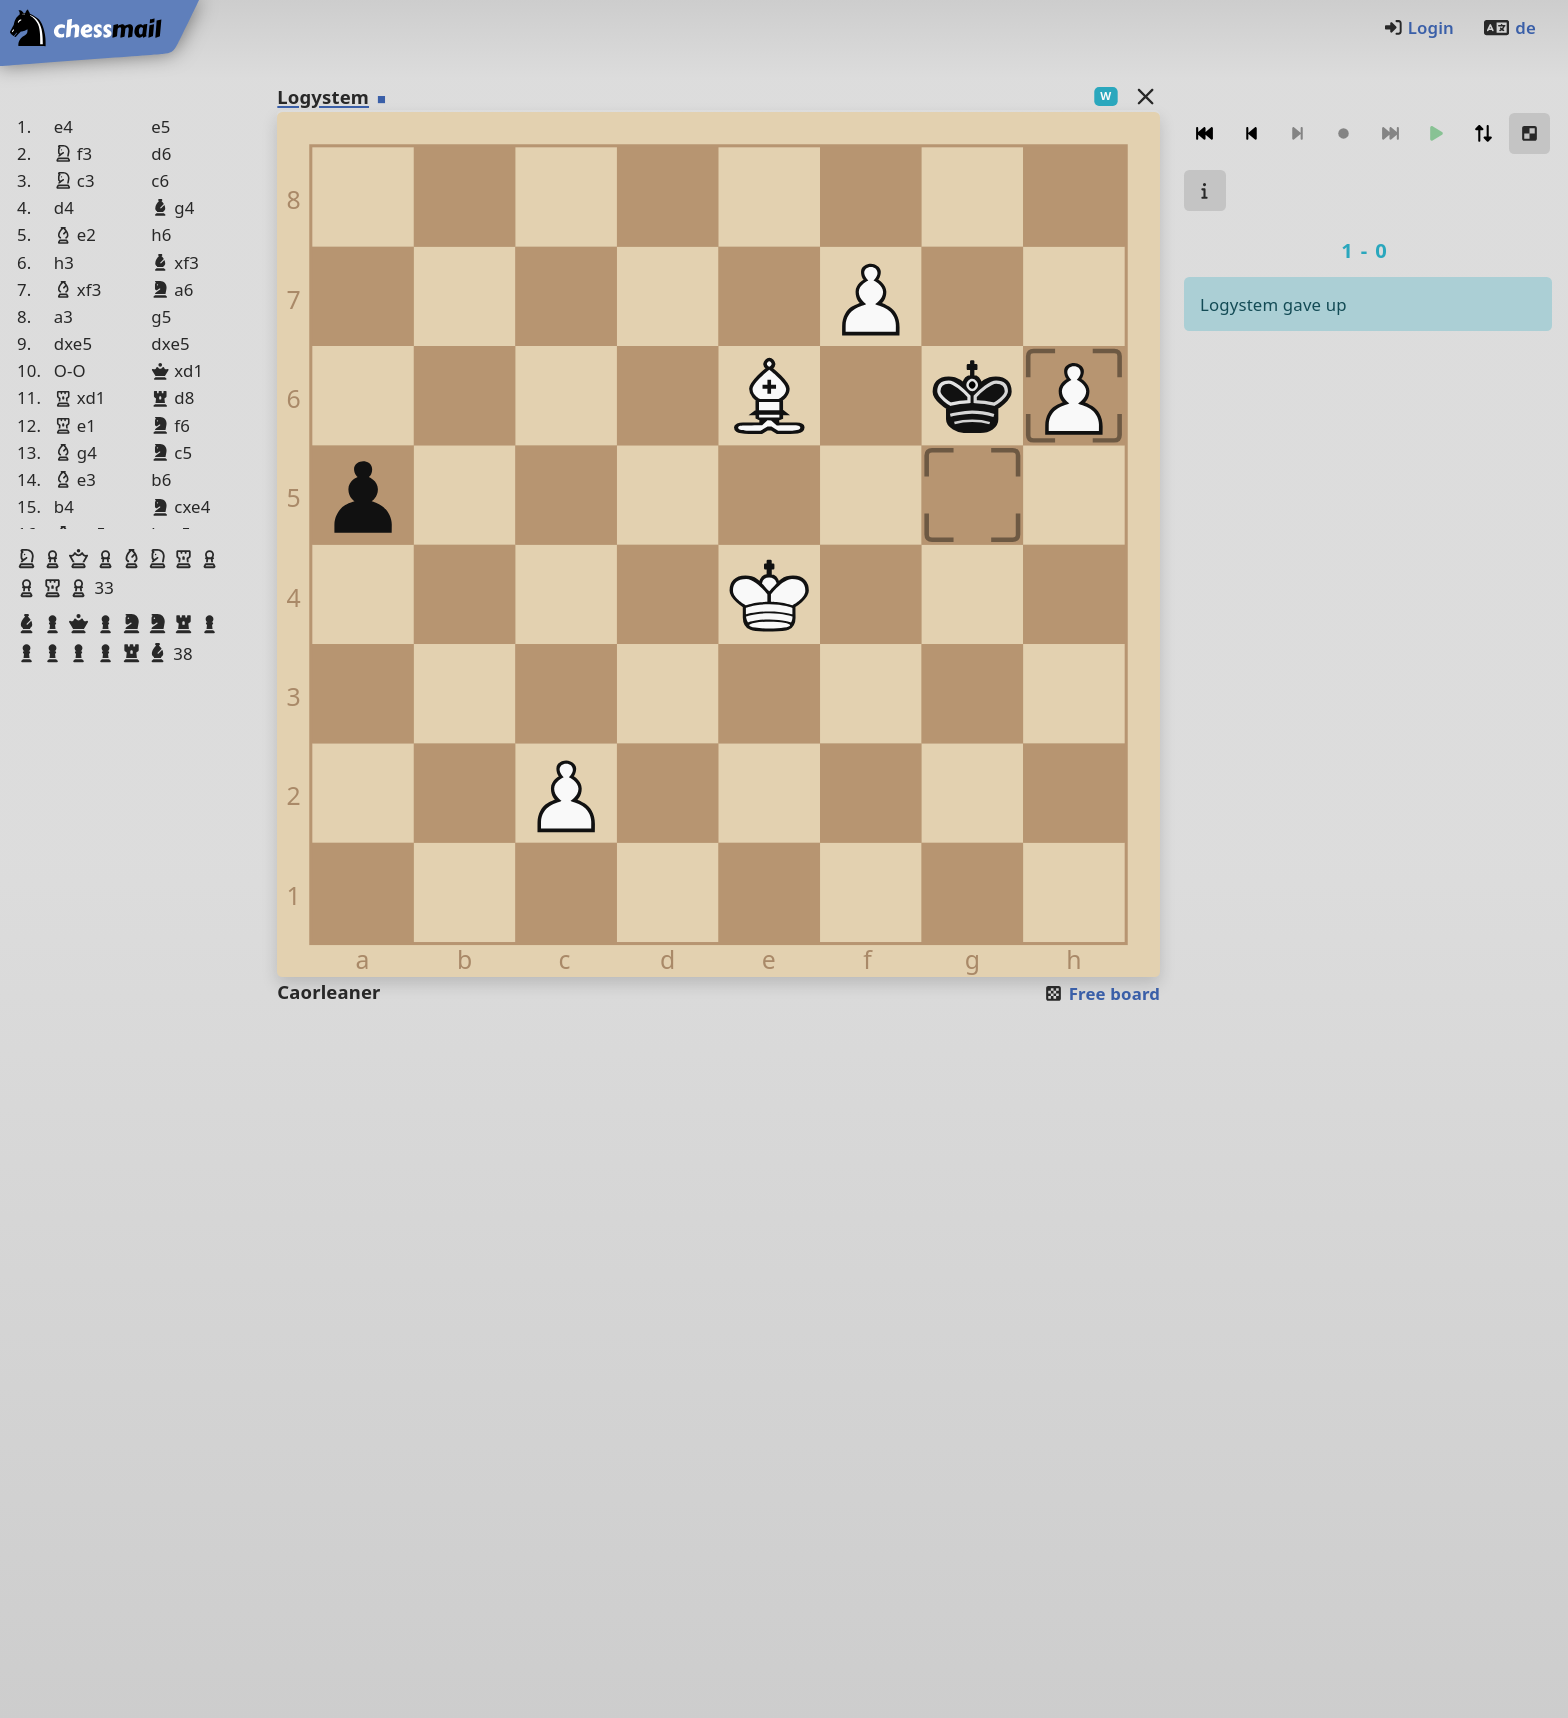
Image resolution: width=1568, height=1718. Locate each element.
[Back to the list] (1146, 95)
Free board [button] (1101, 993)
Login (1418, 27)
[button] (29, 559)
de (1509, 27)
